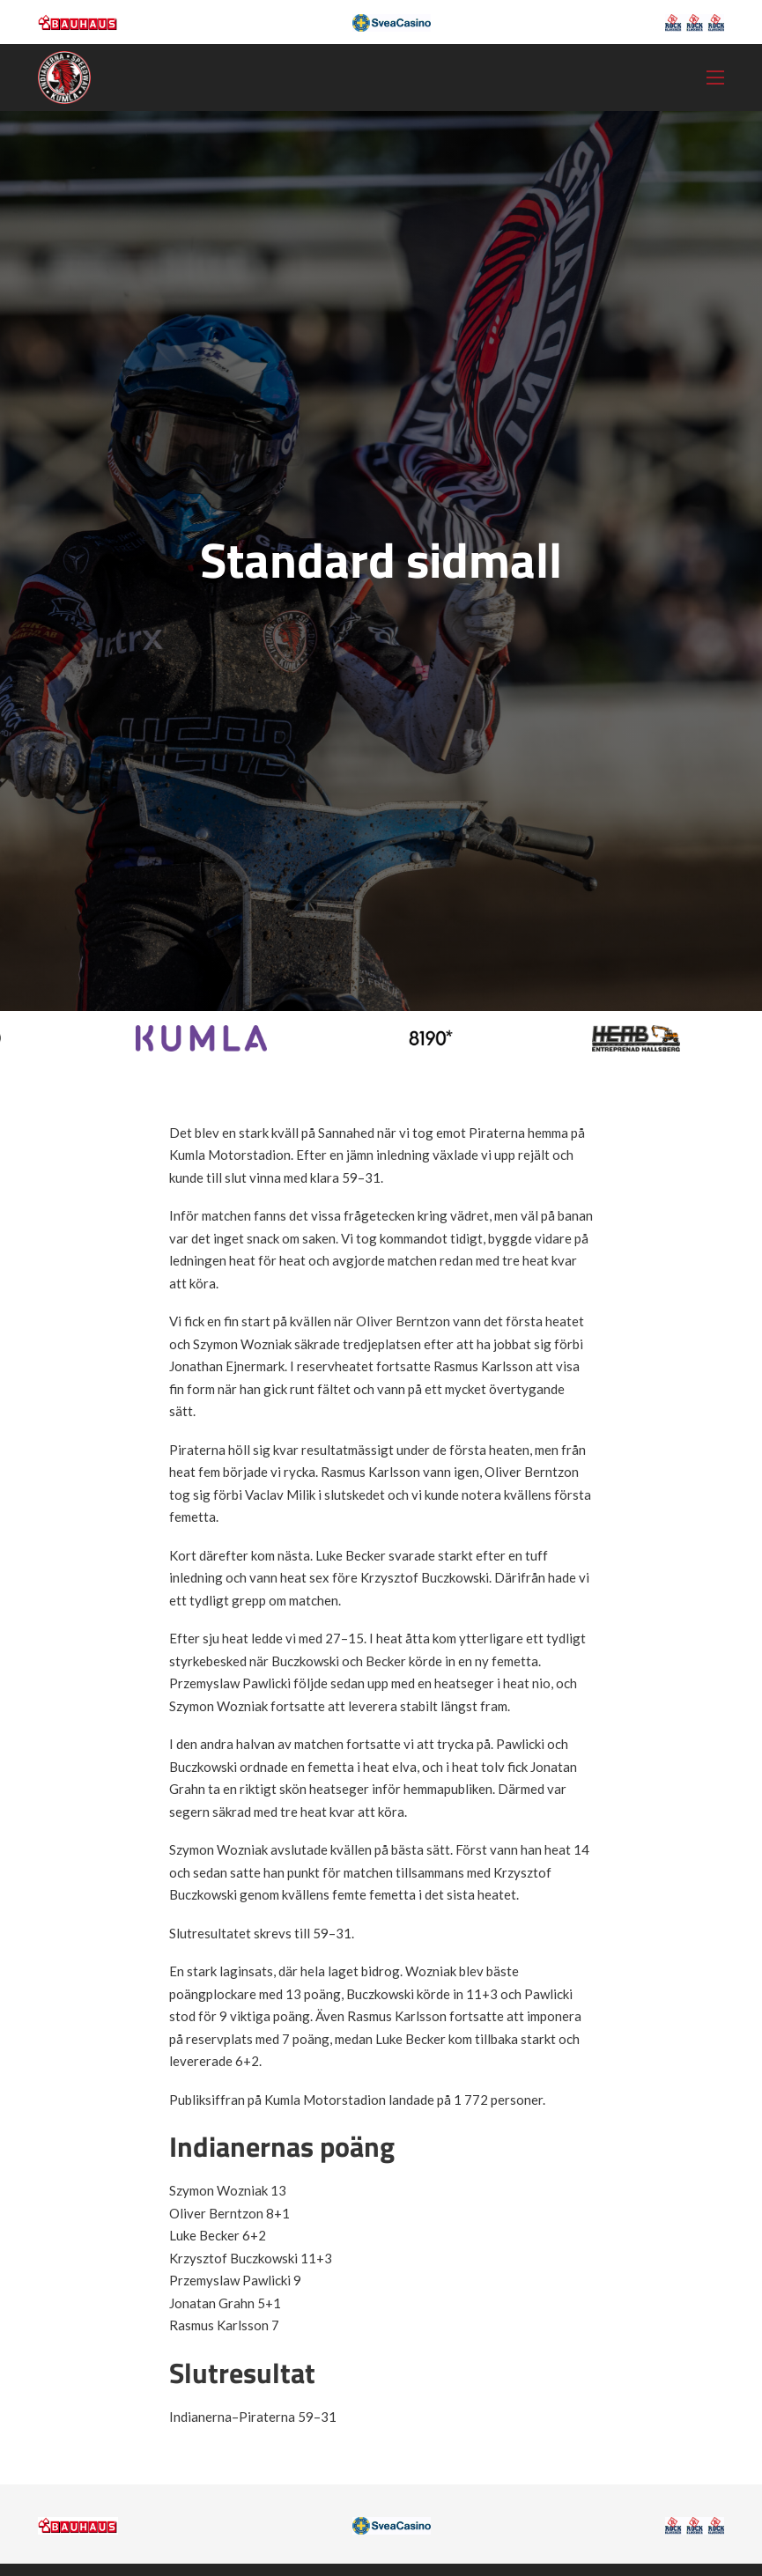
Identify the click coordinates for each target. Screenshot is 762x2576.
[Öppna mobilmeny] (715, 77)
